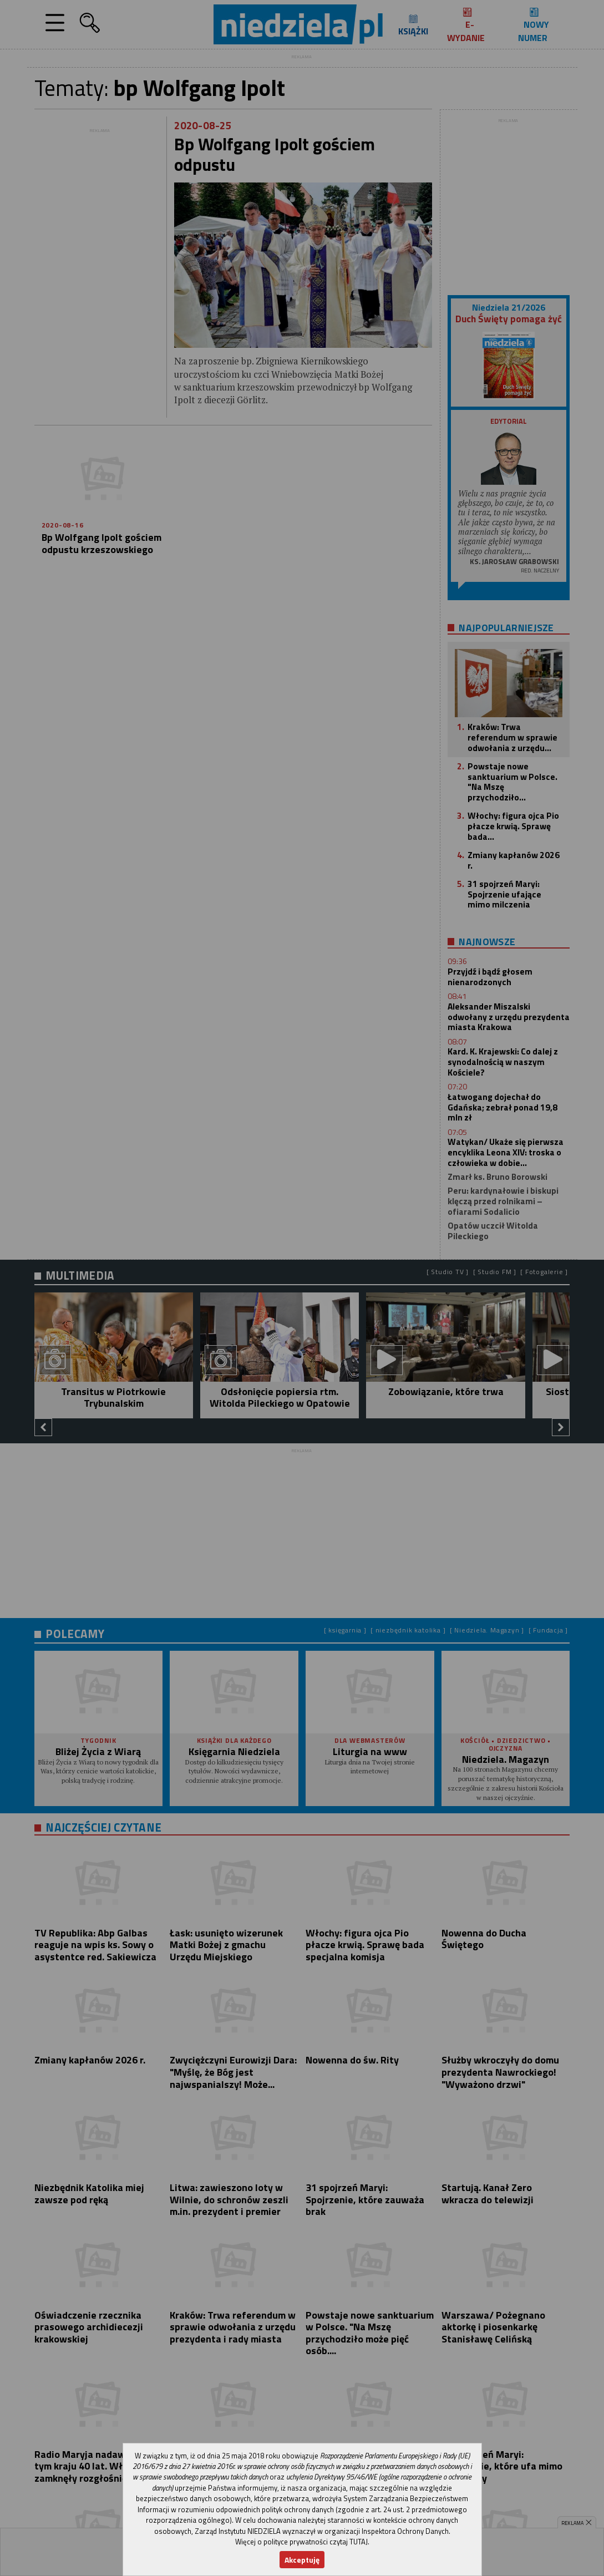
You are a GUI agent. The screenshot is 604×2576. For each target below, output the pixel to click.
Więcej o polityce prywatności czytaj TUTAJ (301, 2541)
